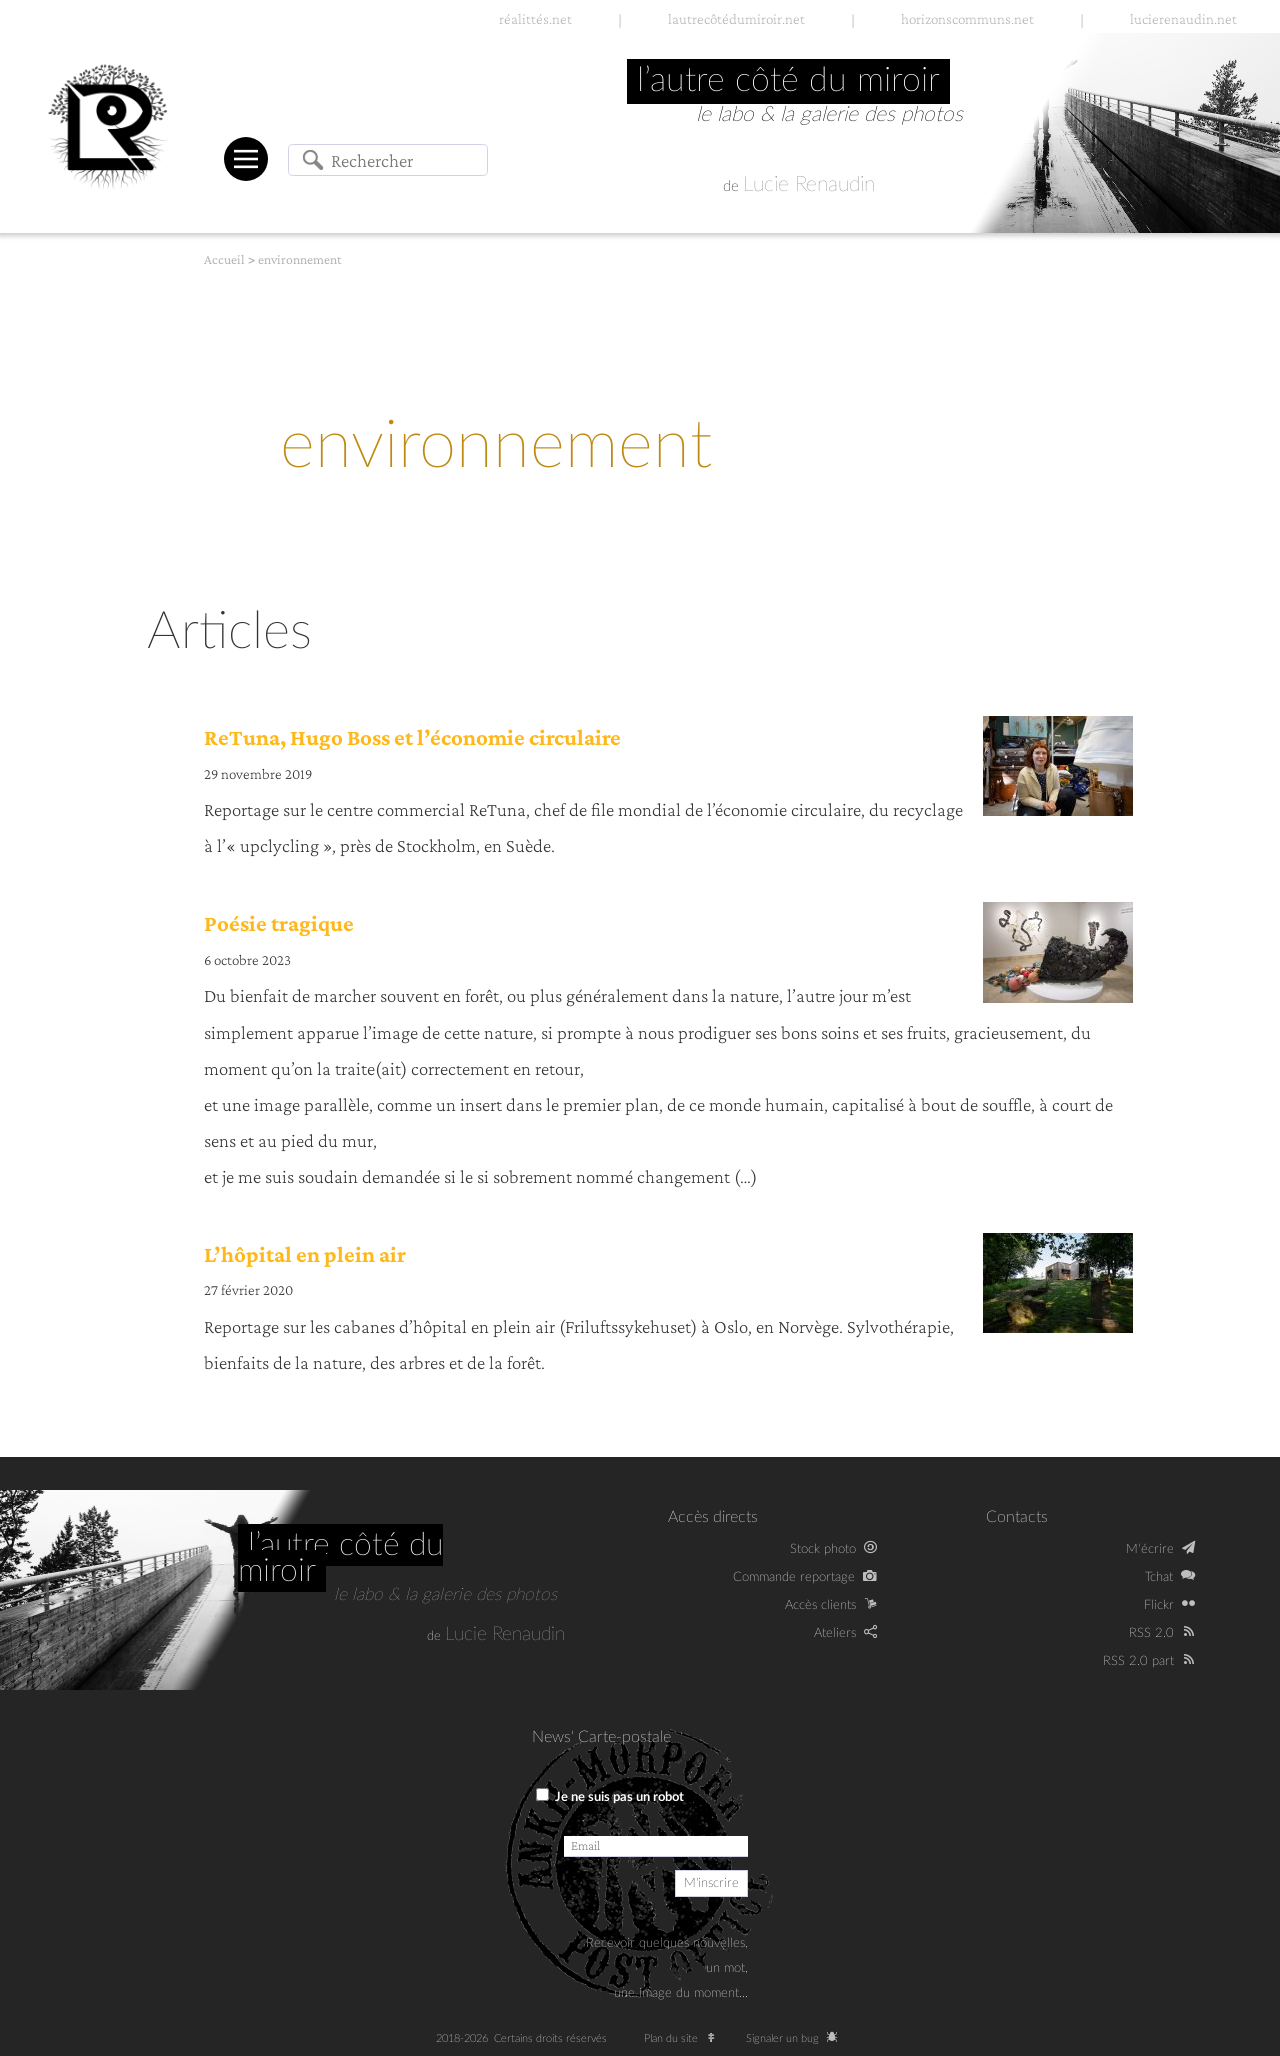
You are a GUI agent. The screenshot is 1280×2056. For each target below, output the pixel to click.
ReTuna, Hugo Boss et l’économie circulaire (412, 737)
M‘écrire (1150, 1549)
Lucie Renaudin (809, 184)
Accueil (224, 259)
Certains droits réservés (557, 2038)
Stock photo (823, 1549)
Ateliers (835, 1633)
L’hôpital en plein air (305, 1254)
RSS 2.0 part (1138, 1661)
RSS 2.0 (1151, 1633)
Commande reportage (794, 1577)
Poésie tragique (279, 923)
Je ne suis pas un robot (610, 1796)
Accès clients (820, 1605)
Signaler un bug (795, 2038)
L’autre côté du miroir (340, 1558)
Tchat (1159, 1577)
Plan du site (684, 2038)
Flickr (1159, 1605)
